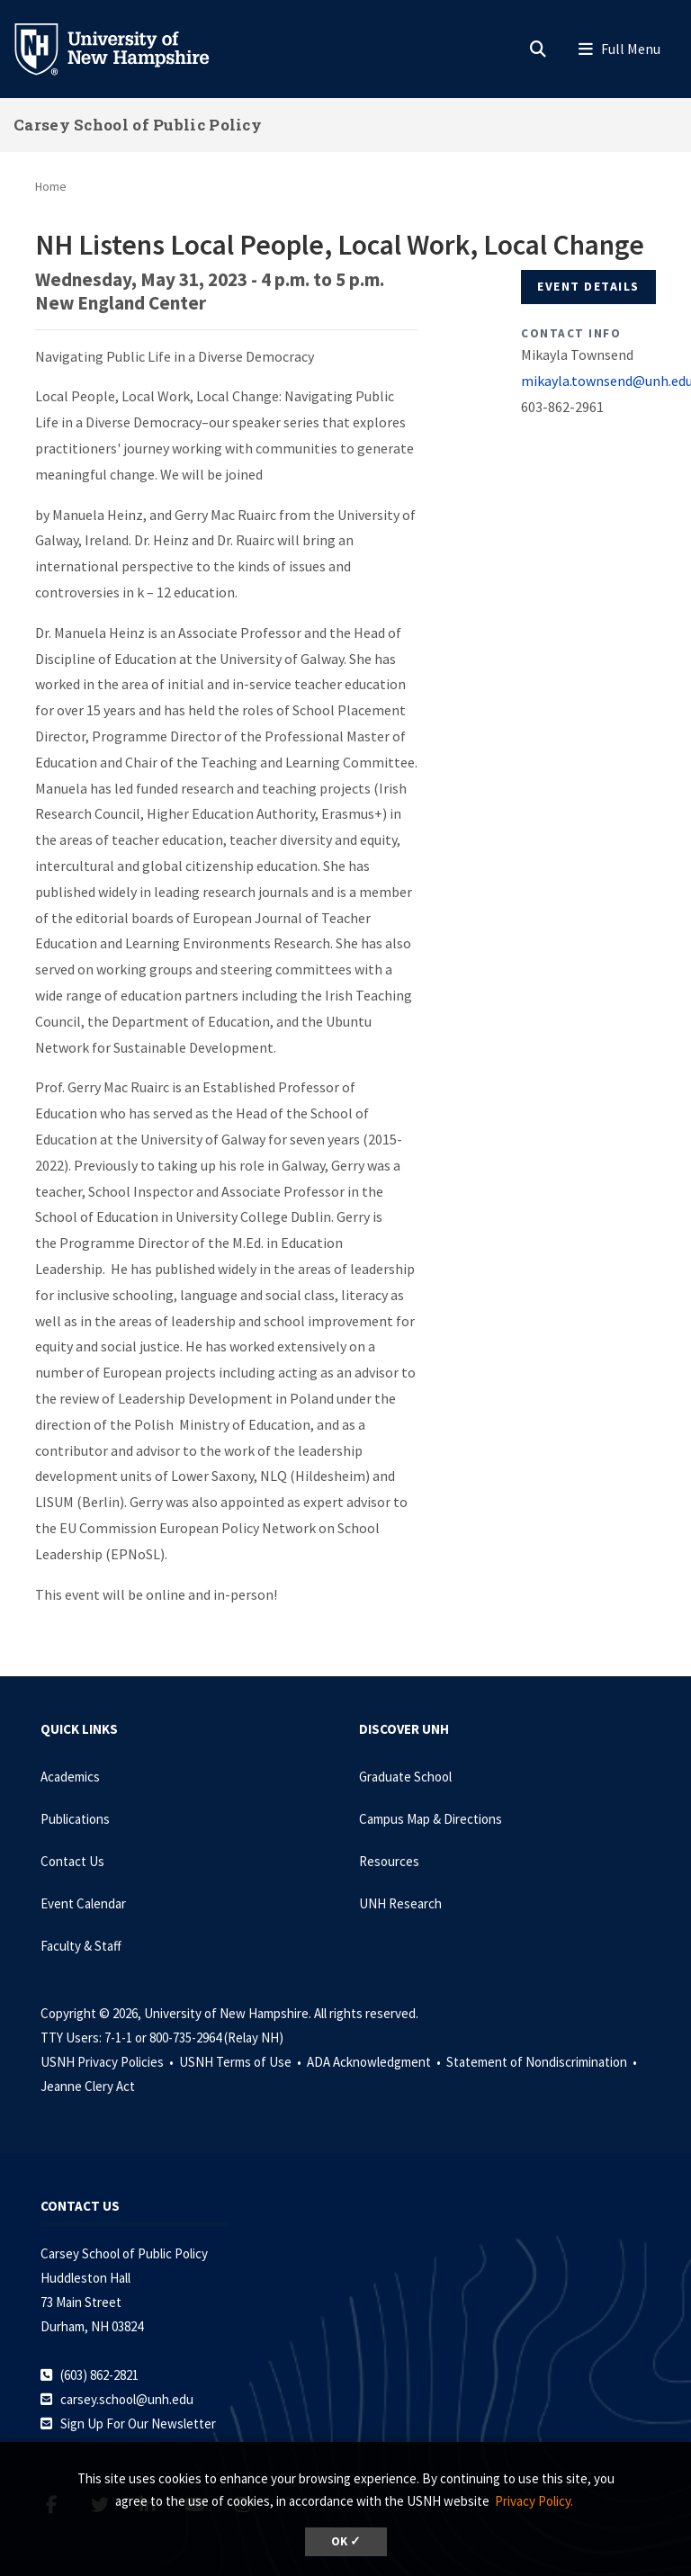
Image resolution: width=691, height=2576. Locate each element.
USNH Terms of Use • (241, 2061)
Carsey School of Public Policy (137, 124)
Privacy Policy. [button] (534, 2500)
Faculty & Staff (80, 1945)
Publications (75, 1818)
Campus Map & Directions (430, 1818)
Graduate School (405, 1776)
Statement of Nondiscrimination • (543, 2061)
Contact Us (72, 1861)
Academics (70, 1776)
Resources (389, 1861)
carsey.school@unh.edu (126, 2399)
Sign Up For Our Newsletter (138, 2423)
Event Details (588, 286)
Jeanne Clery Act (87, 2086)
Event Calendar (83, 1903)
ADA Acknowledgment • (375, 2061)
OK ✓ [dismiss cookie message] (346, 2541)
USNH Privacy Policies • (108, 2061)
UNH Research (400, 1903)
